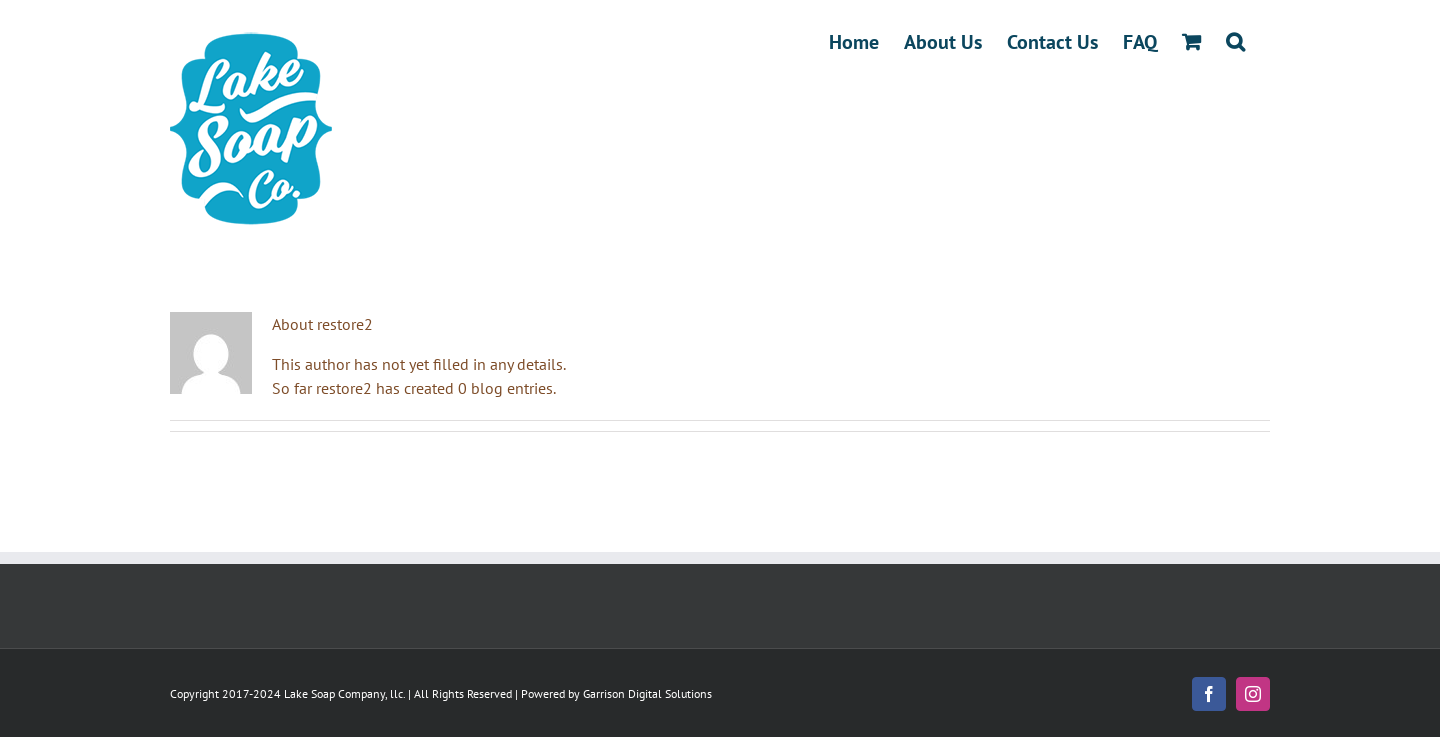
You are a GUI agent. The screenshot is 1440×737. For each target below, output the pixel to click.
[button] (1235, 42)
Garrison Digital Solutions (647, 693)
